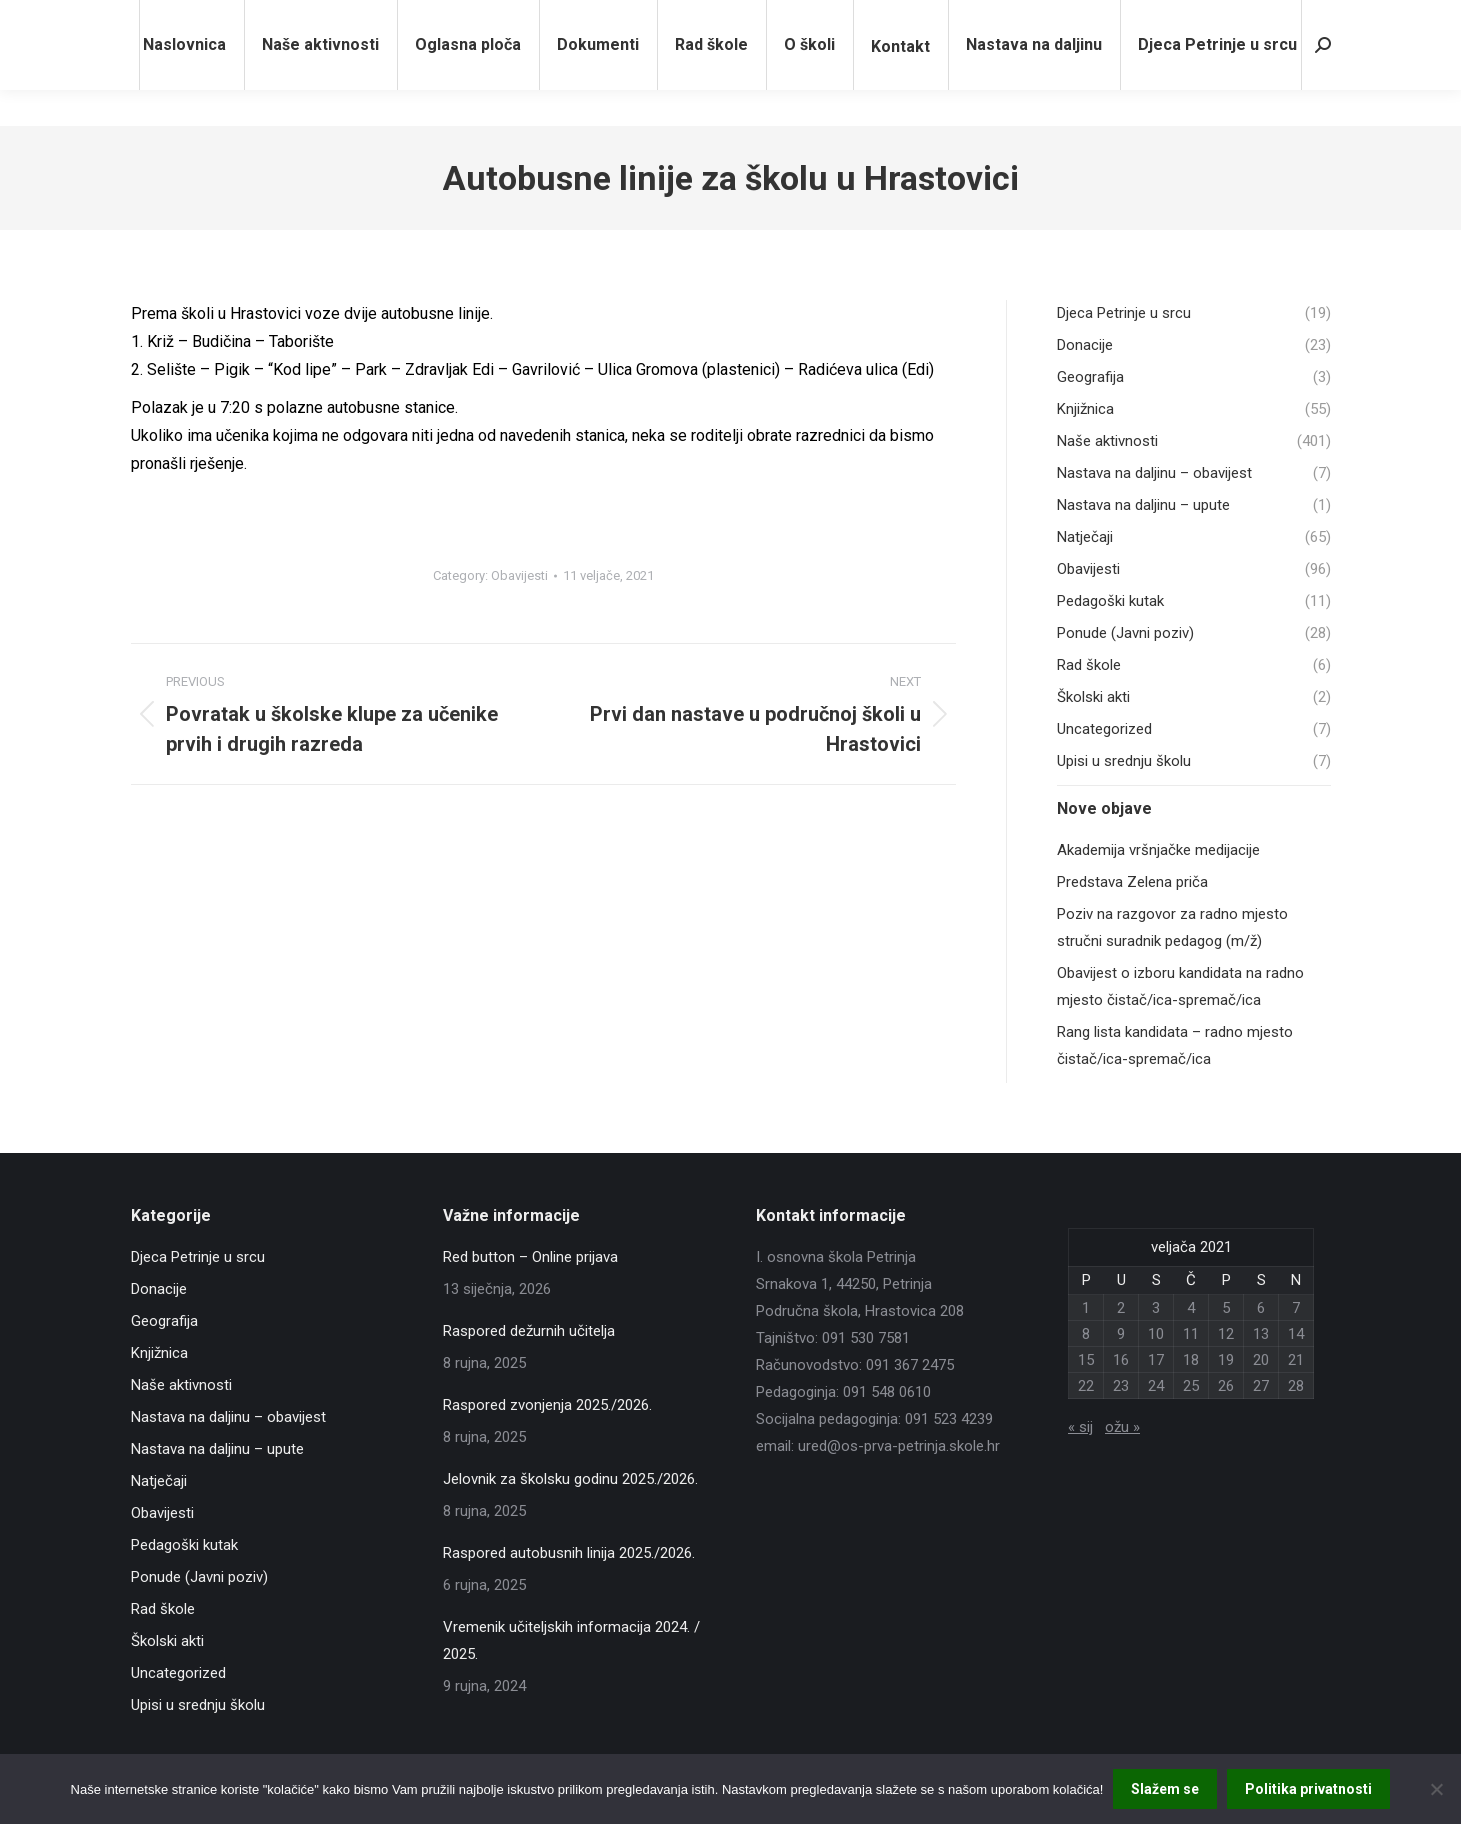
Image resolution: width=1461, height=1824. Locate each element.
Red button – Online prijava (530, 1257)
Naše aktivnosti (181, 1385)
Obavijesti (519, 575)
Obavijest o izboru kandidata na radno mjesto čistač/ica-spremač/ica (1180, 986)
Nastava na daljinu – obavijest (228, 1417)
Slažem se (1165, 1789)
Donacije (159, 1289)
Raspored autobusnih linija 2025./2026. (569, 1553)
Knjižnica (159, 1353)
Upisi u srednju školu (198, 1705)
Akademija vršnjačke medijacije (1158, 850)
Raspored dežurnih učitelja (529, 1331)
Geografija (164, 1321)
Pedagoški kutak (184, 1545)
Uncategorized (178, 1673)
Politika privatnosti (1308, 1789)
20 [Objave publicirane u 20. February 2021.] (1261, 1360)
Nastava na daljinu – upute (217, 1449)
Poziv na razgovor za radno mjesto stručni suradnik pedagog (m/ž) (1172, 927)
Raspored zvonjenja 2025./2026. (547, 1405)
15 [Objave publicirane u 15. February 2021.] (1086, 1360)
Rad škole (163, 1609)
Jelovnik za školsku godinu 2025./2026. (570, 1479)
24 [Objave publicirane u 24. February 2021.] (1156, 1386)
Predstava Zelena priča (1132, 882)
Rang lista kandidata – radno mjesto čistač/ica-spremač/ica (1175, 1045)
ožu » (1122, 1427)
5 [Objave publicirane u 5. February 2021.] (1226, 1308)
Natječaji (159, 1481)
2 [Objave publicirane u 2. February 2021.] (1121, 1308)
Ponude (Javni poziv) (199, 1577)
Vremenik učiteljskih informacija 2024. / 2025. (571, 1640)
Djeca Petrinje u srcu (198, 1257)
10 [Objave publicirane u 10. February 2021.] (1156, 1334)
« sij (1080, 1427)
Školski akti (167, 1641)
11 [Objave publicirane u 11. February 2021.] (1191, 1334)
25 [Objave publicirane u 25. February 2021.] (1191, 1386)
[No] (1436, 1789)
